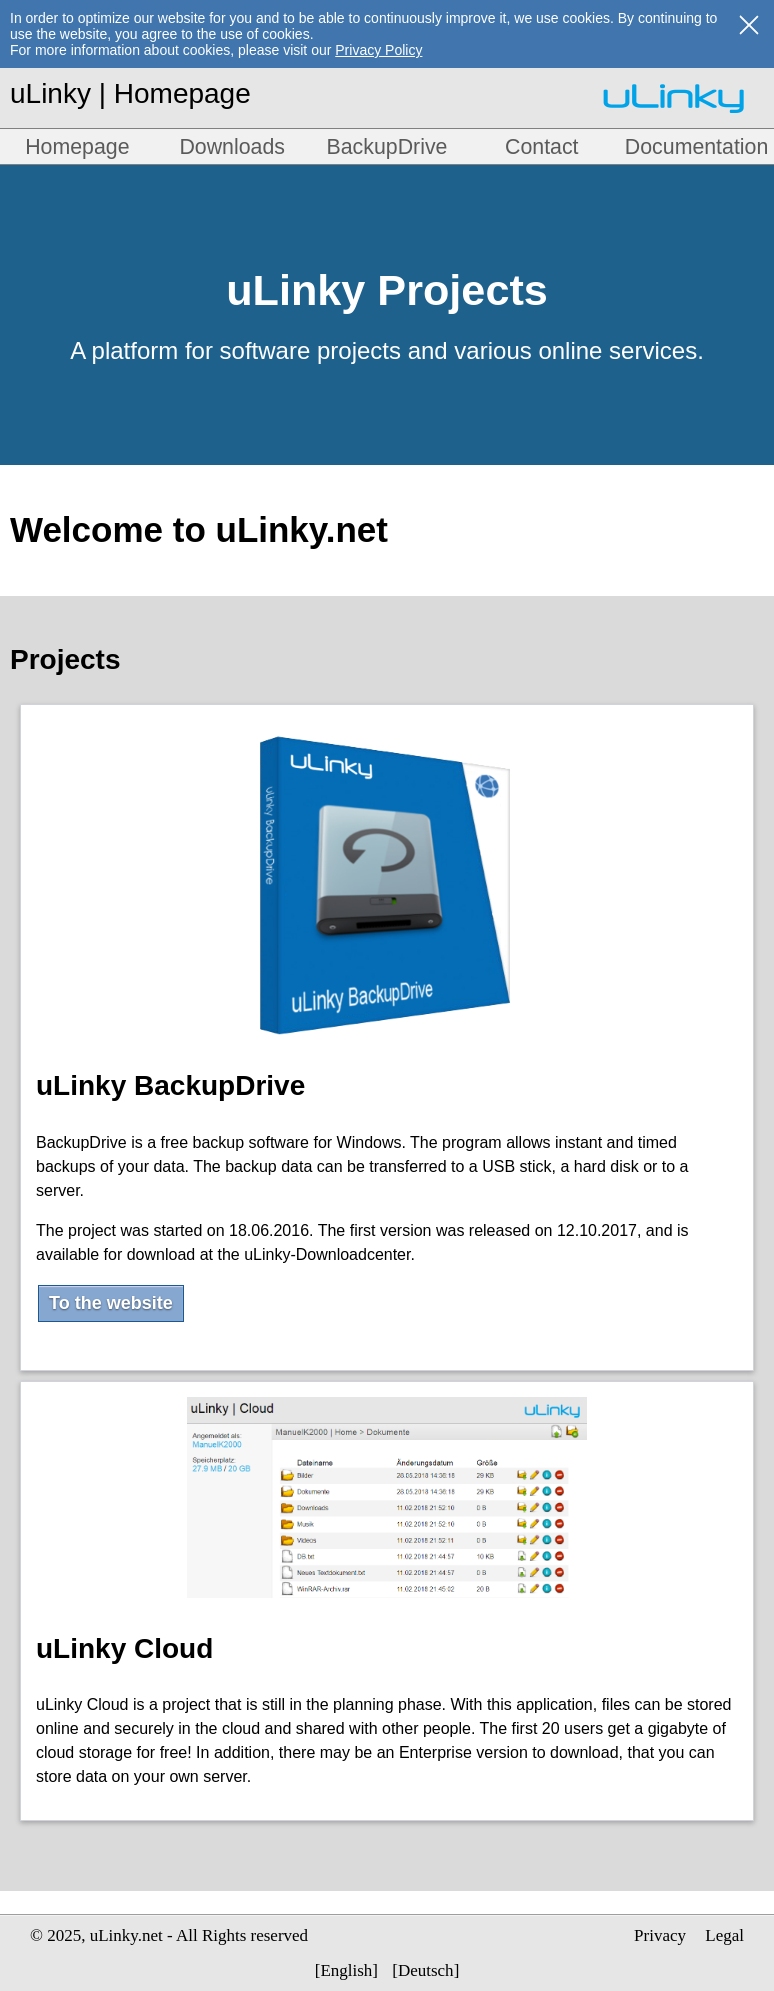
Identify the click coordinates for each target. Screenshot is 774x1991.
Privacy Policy (378, 50)
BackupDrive (387, 147)
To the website (111, 1303)
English (346, 1970)
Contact (542, 147)
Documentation (696, 147)
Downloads (232, 147)
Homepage (77, 147)
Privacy (660, 1935)
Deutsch (426, 1970)
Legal (724, 1935)
